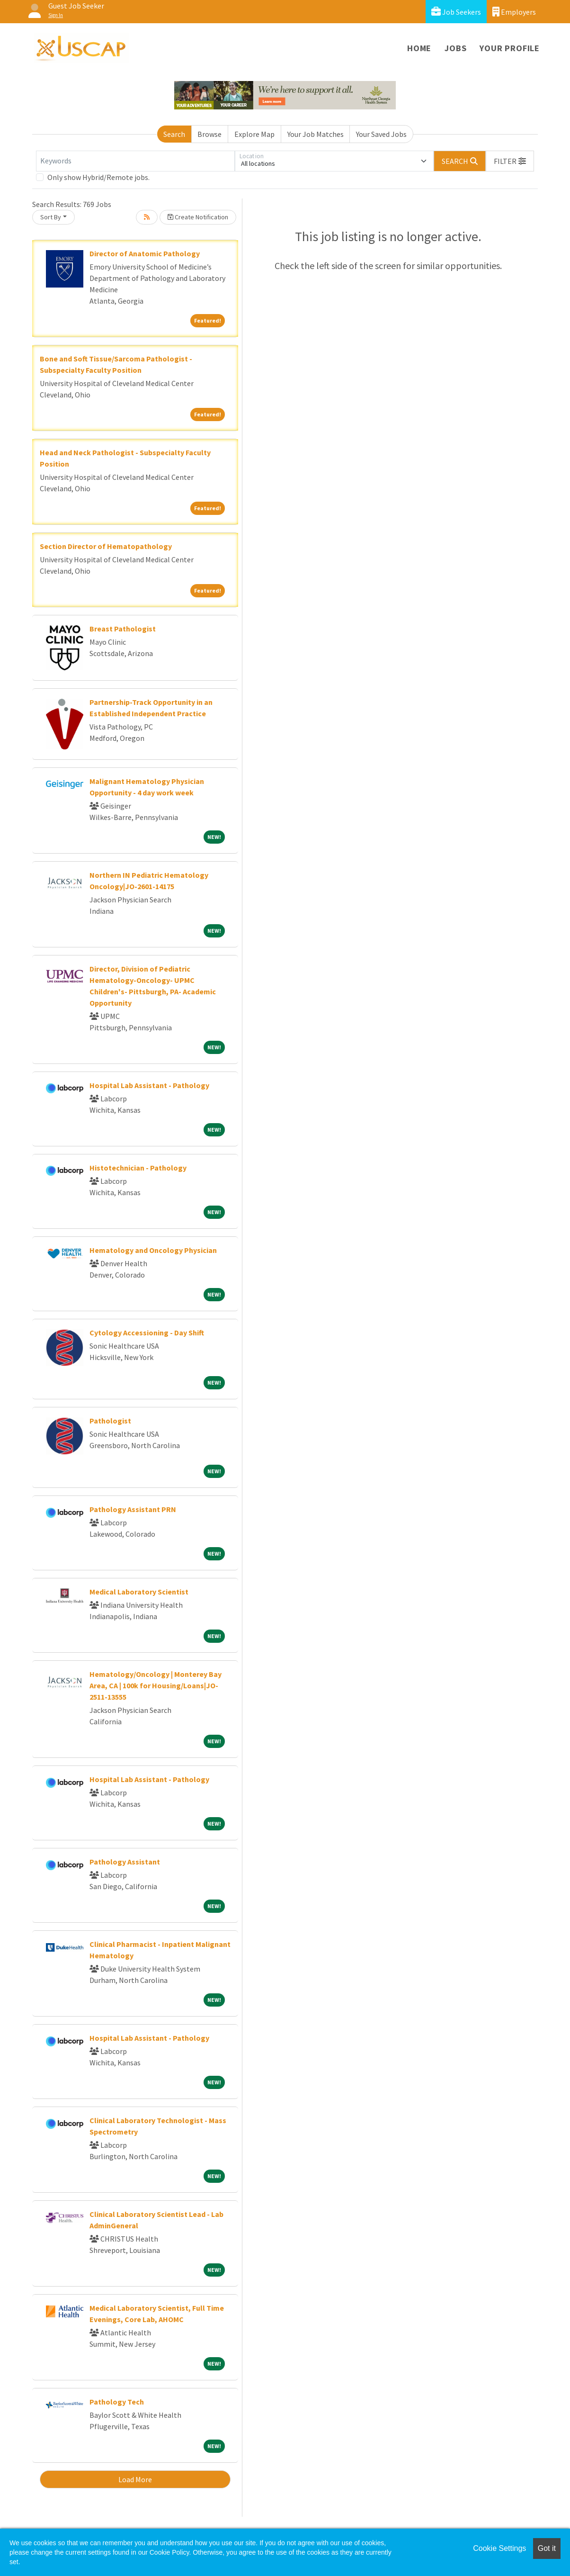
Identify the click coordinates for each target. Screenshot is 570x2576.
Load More (135, 2479)
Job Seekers (456, 12)
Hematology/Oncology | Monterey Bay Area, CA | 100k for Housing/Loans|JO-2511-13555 (155, 1685)
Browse (209, 134)
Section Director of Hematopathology (106, 546)
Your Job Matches (315, 134)
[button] (510, 161)
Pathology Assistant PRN (132, 1509)
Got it (547, 2548)
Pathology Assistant (124, 1861)
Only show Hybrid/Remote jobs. (98, 177)
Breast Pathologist (122, 628)
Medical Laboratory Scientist (138, 1591)
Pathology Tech (116, 2401)
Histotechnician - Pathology (138, 1167)
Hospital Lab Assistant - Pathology (149, 1085)
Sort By (50, 217)
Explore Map (254, 134)
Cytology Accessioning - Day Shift (146, 1332)
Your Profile (510, 48)
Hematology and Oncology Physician (153, 1250)
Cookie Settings (499, 2548)
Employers (514, 12)
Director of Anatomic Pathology (144, 253)
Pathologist (110, 1420)
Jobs (455, 48)
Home (419, 48)
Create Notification (198, 217)
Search (174, 134)
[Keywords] (135, 161)
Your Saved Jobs (381, 134)
